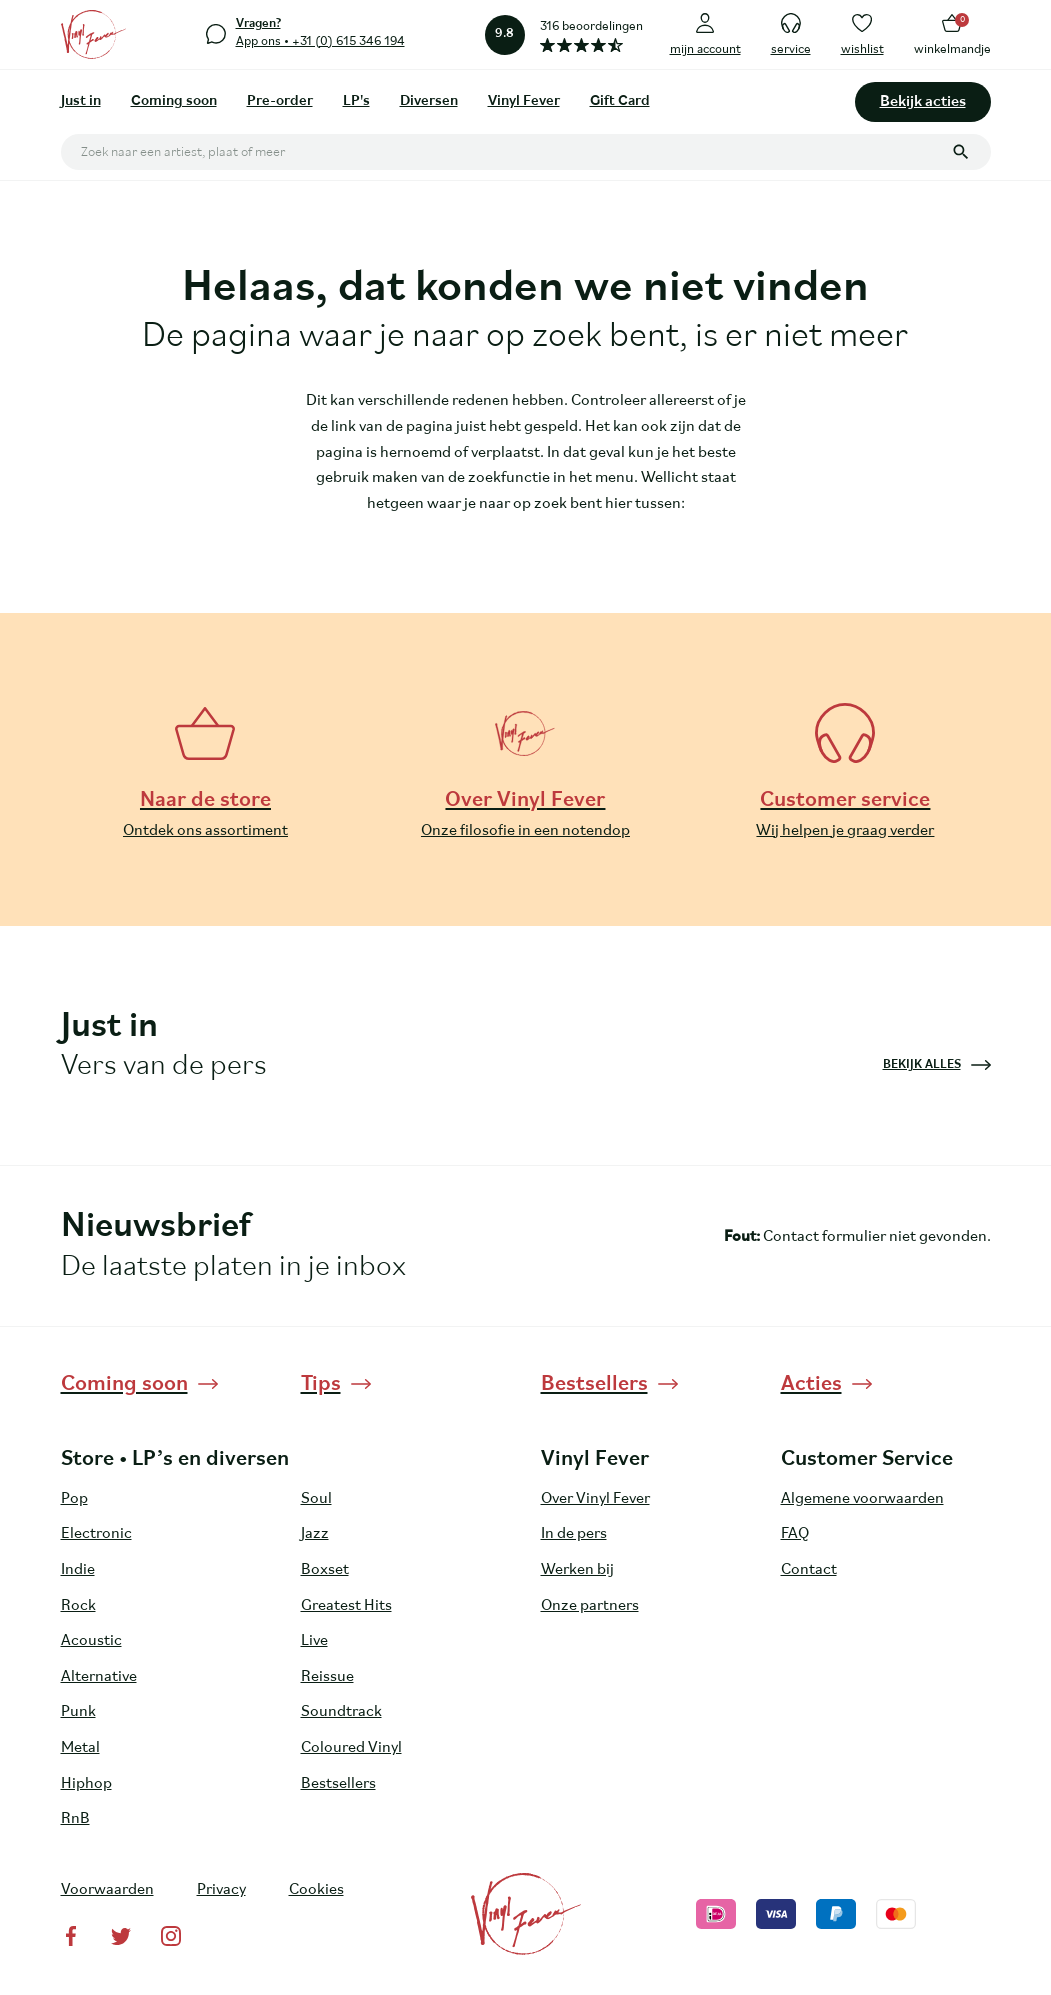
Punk (78, 1712)
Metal (80, 1748)
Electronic (96, 1534)
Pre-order (280, 101)
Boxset (325, 1570)
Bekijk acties (923, 102)
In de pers (574, 1534)
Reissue (327, 1677)
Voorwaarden (107, 1890)
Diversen (429, 101)
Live (314, 1641)
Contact (809, 1570)
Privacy (221, 1890)
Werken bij (577, 1570)
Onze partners (590, 1606)
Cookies (316, 1890)
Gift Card (620, 101)
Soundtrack (341, 1712)
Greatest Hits (346, 1606)
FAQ (795, 1534)
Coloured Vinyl (351, 1748)
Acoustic (91, 1641)
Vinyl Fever (524, 101)
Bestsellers (338, 1784)
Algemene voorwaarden (862, 1499)
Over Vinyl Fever (595, 1499)
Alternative (99, 1677)
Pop (74, 1499)
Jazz (315, 1534)
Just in (81, 101)
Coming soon (174, 101)
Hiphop (86, 1784)
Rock (78, 1606)
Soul (316, 1499)
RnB (75, 1819)
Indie (78, 1570)
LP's (356, 101)
